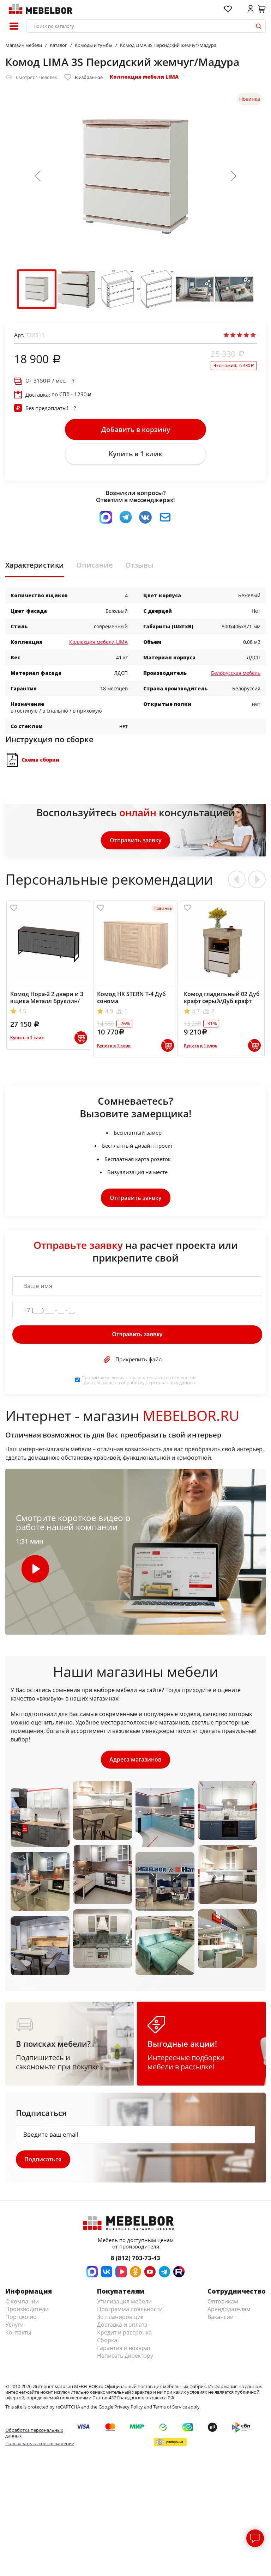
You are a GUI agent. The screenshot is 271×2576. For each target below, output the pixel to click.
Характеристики (34, 565)
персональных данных (171, 1383)
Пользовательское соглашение (39, 2445)
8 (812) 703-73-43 (135, 2259)
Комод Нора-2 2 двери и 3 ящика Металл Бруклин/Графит (46, 1002)
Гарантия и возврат (124, 2349)
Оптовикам (222, 2303)
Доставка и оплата (122, 2326)
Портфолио (21, 2318)
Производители (27, 2310)
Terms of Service (170, 2408)
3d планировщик (120, 2318)
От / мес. (45, 380)
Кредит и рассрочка (124, 2334)
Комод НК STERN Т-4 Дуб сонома (131, 998)
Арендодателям (229, 2310)
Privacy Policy (128, 2408)
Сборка (107, 2341)
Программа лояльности (130, 2310)
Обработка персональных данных (34, 2434)
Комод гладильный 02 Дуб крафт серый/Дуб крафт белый (222, 1002)
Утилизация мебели (124, 2303)
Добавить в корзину (135, 429)
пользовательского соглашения (161, 1378)
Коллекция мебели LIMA (144, 76)
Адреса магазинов (135, 1760)
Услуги (14, 2326)
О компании (22, 2303)
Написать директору (125, 2357)
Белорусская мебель (235, 673)
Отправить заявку (136, 841)
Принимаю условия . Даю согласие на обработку (140, 1381)
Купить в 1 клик (135, 454)
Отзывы (139, 565)
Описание (94, 565)
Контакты (18, 2334)
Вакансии (220, 2318)
